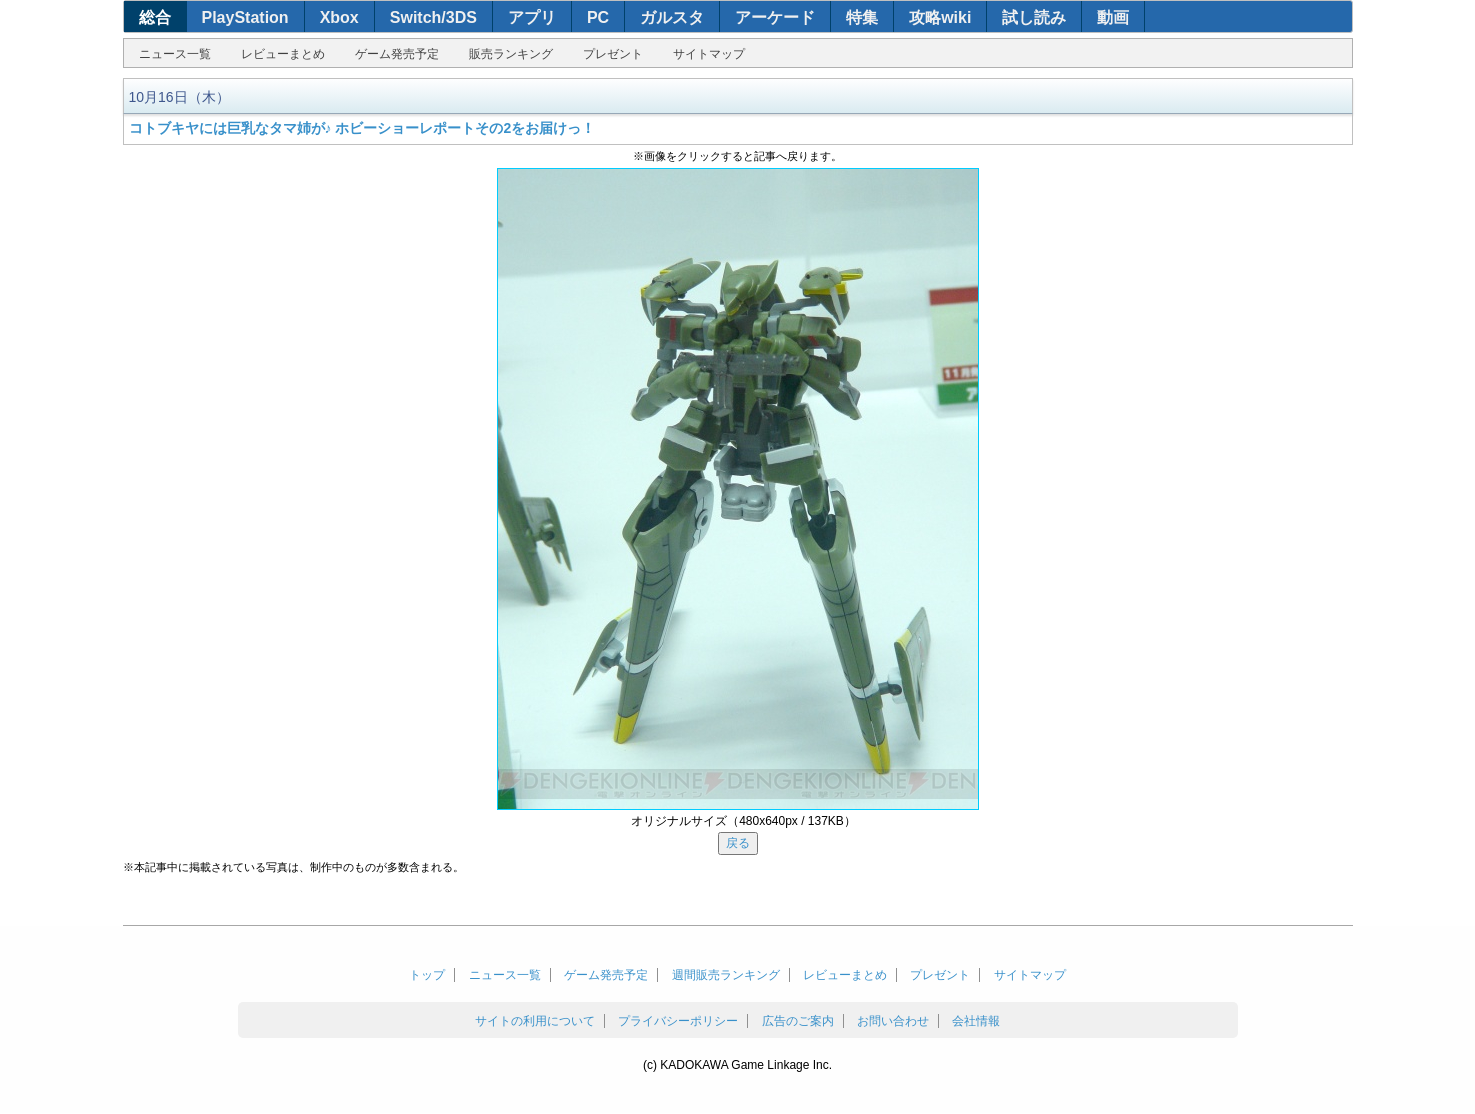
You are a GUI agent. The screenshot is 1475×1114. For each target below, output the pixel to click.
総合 (155, 17)
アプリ (532, 17)
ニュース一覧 (175, 54)
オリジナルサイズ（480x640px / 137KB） (743, 821)
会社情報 (976, 1021)
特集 (862, 17)
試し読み (1034, 17)
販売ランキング (511, 54)
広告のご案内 (798, 1021)
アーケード (775, 17)
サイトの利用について (535, 1021)
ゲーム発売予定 (397, 54)
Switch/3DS (433, 17)
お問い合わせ (893, 1021)
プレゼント (613, 54)
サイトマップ (709, 54)
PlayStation (245, 17)
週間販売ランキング (726, 975)
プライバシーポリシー (678, 1021)
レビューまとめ (283, 54)
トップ (427, 975)
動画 (1113, 17)
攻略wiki (940, 17)
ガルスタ (672, 17)
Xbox (339, 17)
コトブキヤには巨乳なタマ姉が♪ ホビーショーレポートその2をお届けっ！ (362, 128)
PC (598, 17)
